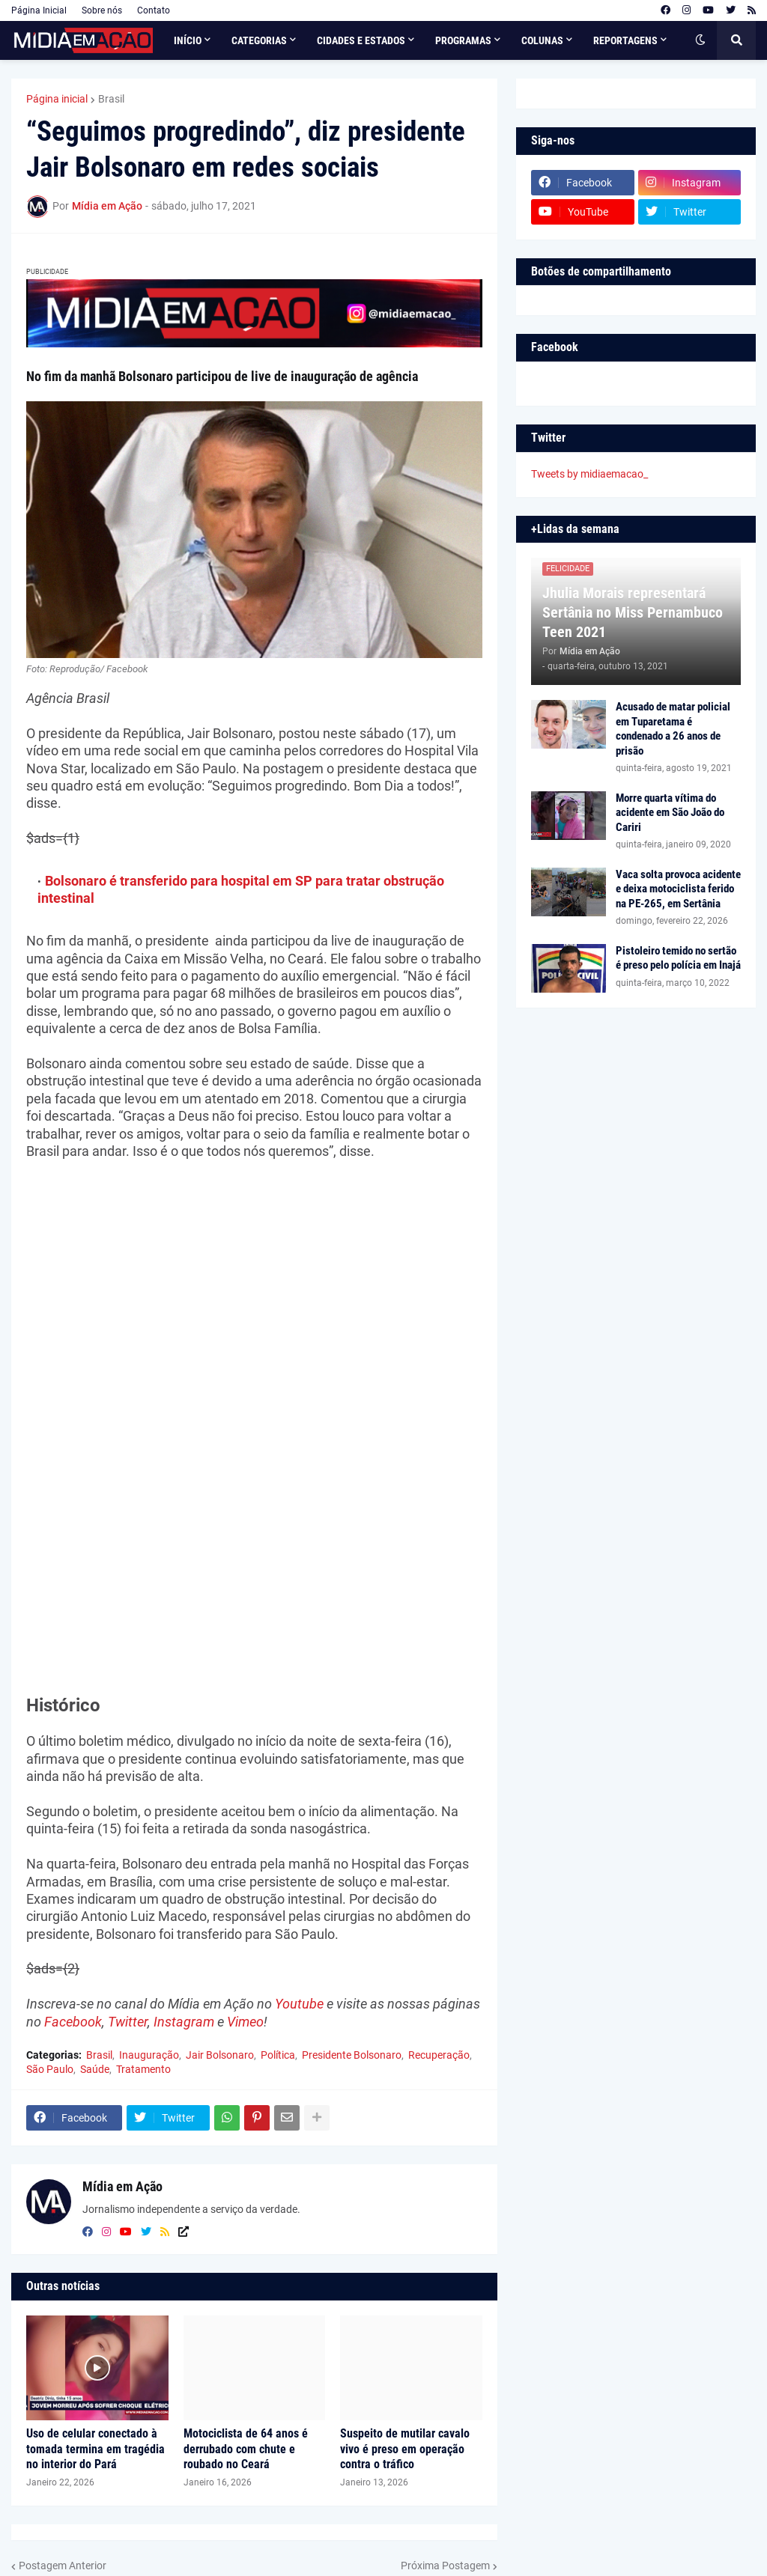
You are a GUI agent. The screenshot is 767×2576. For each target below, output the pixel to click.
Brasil (111, 99)
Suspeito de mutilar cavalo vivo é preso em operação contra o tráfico (405, 2449)
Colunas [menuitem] (542, 40)
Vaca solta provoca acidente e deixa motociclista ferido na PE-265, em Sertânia (678, 889)
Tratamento (143, 2069)
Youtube (299, 2004)
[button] (700, 40)
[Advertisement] (254, 1283)
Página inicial (57, 99)
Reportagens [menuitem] (625, 40)
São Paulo (49, 2069)
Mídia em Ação (122, 2186)
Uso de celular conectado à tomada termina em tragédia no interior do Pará (95, 2449)
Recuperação (439, 2055)
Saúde (94, 2069)
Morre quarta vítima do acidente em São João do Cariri (670, 812)
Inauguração (149, 2055)
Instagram (184, 2022)
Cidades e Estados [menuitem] (361, 40)
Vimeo (245, 2022)
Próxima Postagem (445, 2566)
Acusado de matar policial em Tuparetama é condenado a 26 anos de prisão (673, 729)
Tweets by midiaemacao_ (589, 474)
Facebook (73, 2022)
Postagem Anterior (62, 2566)
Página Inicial (39, 10)
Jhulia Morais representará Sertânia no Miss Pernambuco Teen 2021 (632, 612)
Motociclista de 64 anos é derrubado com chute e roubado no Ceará (246, 2449)
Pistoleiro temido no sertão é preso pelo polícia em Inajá (678, 958)
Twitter (128, 2022)
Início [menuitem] (187, 40)
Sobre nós (102, 10)
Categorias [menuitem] (259, 40)
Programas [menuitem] (463, 40)
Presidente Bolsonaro (351, 2055)
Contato (153, 10)
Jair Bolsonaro (220, 2055)
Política (278, 2055)
